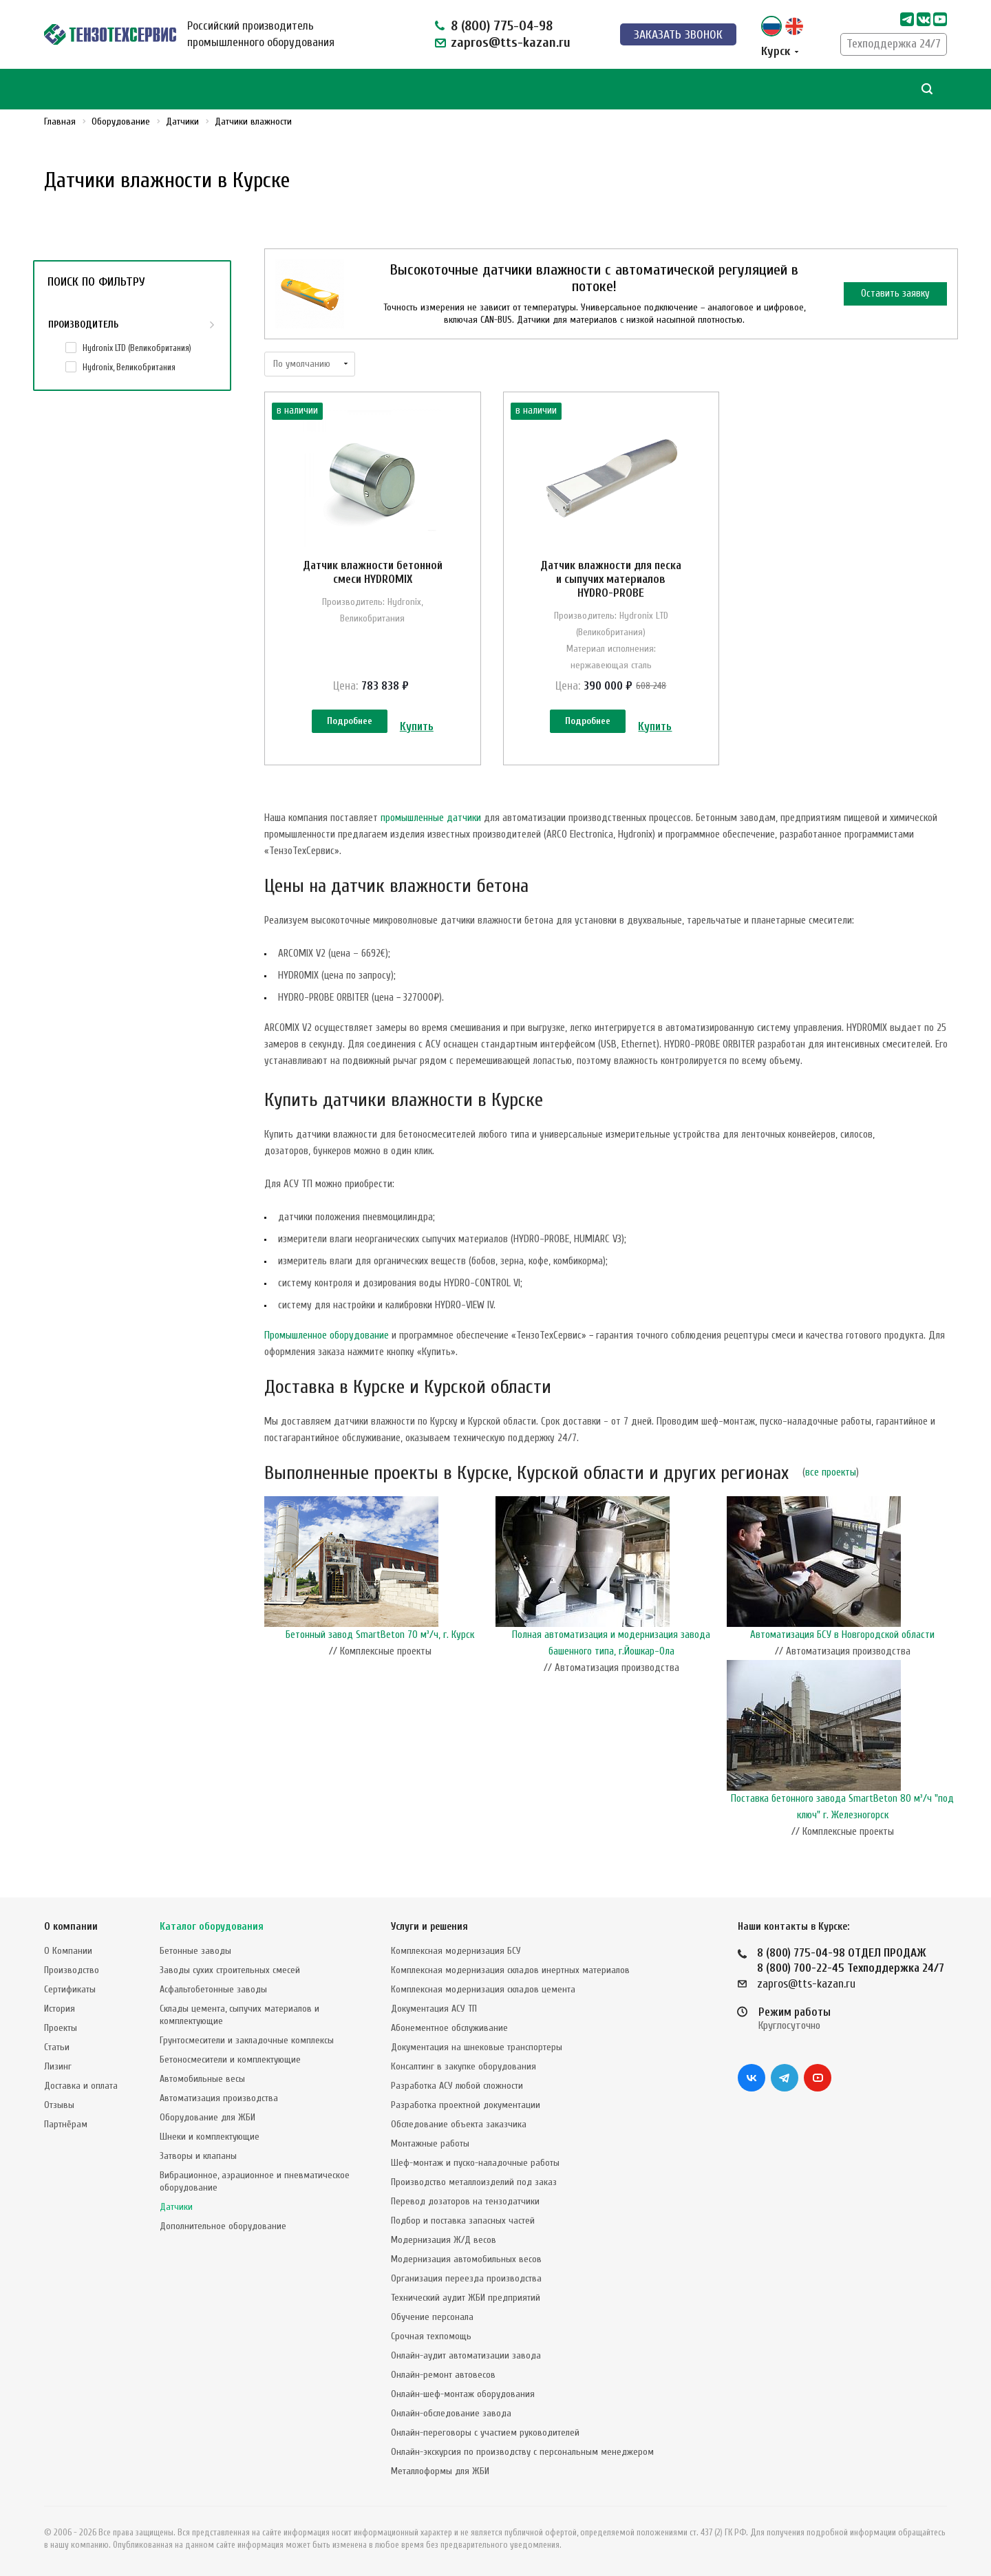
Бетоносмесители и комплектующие (230, 2059)
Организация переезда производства (466, 2278)
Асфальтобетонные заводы (213, 1989)
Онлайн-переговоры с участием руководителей (485, 2432)
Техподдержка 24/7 (893, 43)
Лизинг (58, 2066)
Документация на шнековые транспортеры (476, 2047)
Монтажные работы (430, 2143)
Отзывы (59, 2105)
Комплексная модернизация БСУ (456, 1951)
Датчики (176, 2207)
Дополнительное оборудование (223, 2226)
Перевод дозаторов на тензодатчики (465, 2201)
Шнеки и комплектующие (209, 2136)
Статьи (57, 2047)
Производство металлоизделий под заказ (474, 2182)
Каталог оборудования (212, 1927)
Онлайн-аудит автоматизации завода (466, 2355)
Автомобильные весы (202, 2079)
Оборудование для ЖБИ (207, 2117)
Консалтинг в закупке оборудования (463, 2066)
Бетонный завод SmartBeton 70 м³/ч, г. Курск (380, 1635)
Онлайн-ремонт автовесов (443, 2375)
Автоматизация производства (219, 2098)
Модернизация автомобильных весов (466, 2259)
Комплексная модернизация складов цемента (483, 1989)
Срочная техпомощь (431, 2336)
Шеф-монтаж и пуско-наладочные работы (475, 2163)
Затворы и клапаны (198, 2156)
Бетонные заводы (195, 1951)
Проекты (60, 2028)
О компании (71, 1927)
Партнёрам (65, 2124)
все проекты (830, 1472)
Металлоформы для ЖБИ (440, 2471)
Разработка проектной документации (465, 2105)
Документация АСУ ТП (434, 2008)
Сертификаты (70, 1989)
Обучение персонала (432, 2317)
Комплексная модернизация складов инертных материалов (510, 1970)
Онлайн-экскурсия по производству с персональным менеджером (522, 2452)
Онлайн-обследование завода (451, 2413)
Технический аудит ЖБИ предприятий (465, 2297)
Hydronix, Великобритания (129, 367)
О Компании (68, 1951)
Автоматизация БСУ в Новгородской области (842, 1635)
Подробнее (349, 721)
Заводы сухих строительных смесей (230, 1970)
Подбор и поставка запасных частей (463, 2220)
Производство (71, 1970)
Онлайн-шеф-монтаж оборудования (463, 2394)
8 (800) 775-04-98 (502, 26)
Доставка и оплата (81, 2085)
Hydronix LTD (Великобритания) (137, 348)
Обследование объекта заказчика (458, 2124)
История (59, 2008)
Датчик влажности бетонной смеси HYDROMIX (373, 572)
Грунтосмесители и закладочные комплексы (247, 2040)
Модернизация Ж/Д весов (443, 2240)
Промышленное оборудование (326, 1335)
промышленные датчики (431, 818)
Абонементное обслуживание (449, 2028)
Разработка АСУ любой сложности (457, 2085)
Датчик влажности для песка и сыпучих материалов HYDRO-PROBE (610, 579)
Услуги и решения (429, 1927)
